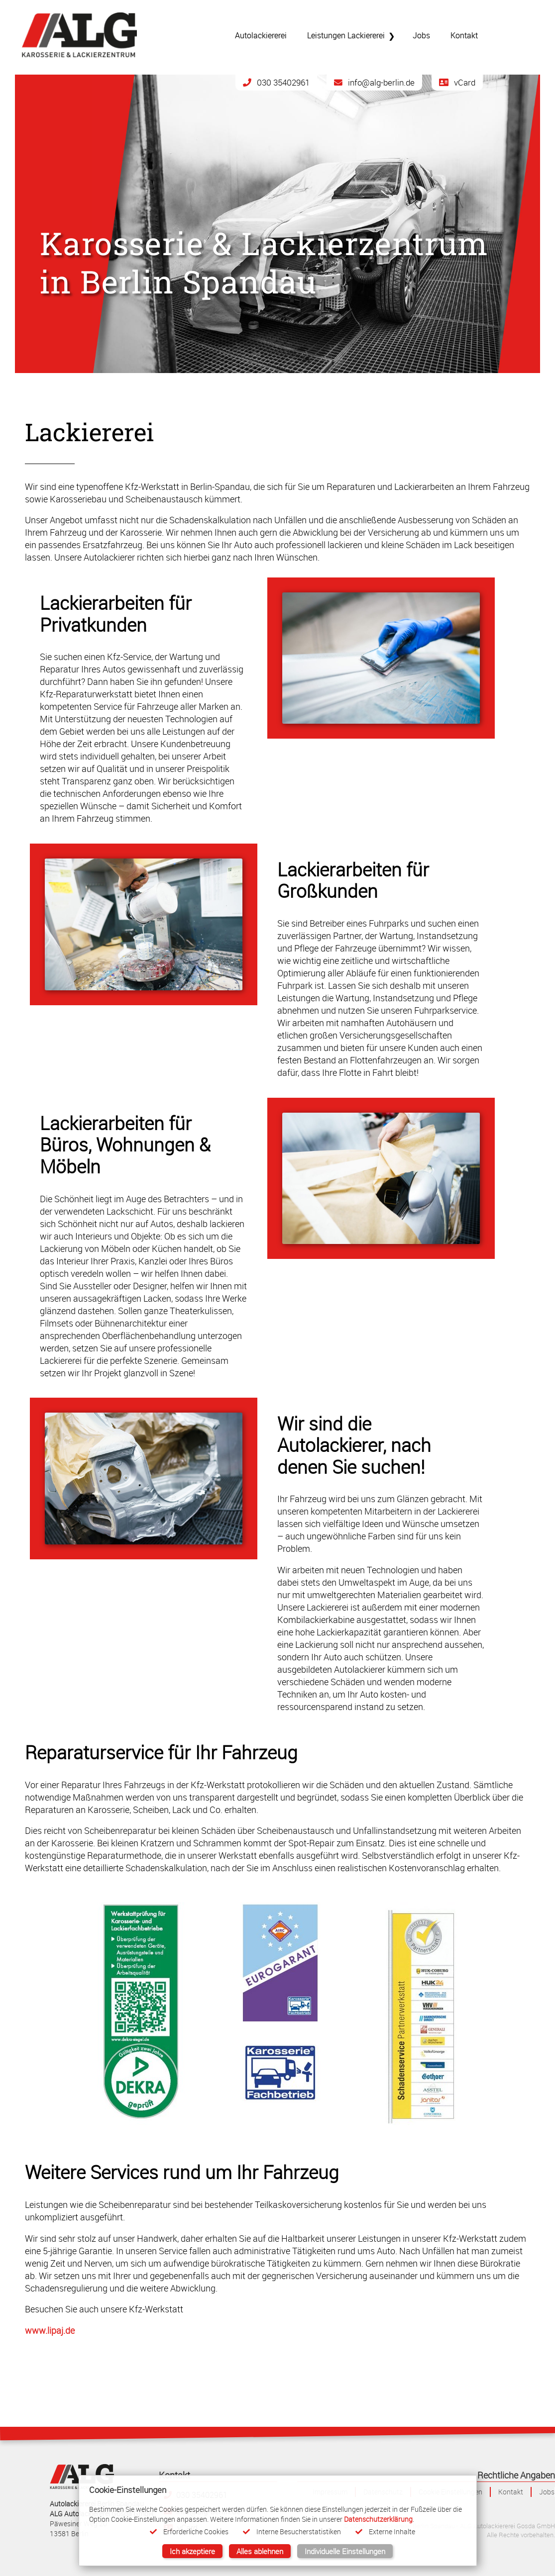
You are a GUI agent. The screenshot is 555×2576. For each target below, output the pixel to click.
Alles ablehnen (259, 2551)
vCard (457, 82)
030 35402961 (276, 82)
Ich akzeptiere (192, 2551)
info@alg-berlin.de (374, 82)
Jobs (547, 2491)
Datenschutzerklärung (378, 2519)
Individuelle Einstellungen (345, 2551)
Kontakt (510, 2491)
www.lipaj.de (50, 2330)
